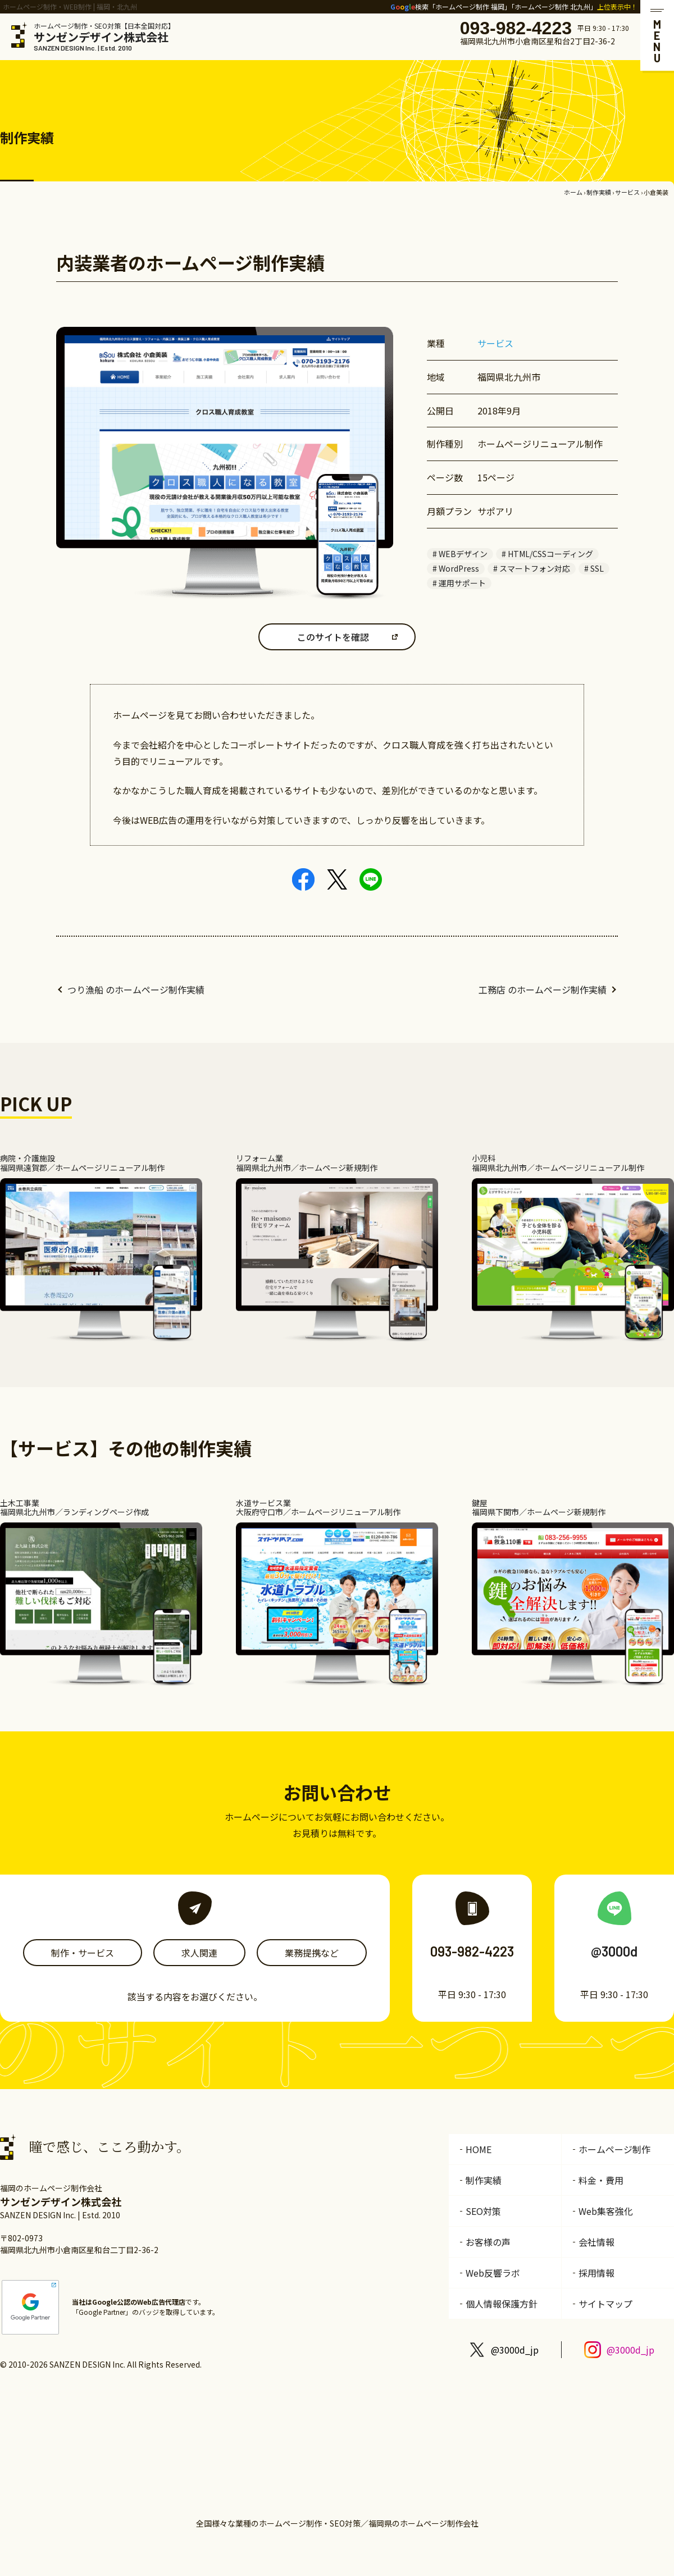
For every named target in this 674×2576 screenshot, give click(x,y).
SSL (597, 568)
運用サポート (462, 583)
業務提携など (312, 1952)
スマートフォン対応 (534, 568)
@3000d (614, 1951)
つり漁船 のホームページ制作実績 (135, 989)
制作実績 (598, 192)
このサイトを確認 (333, 637)
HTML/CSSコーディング (550, 553)
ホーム (573, 192)
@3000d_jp (515, 2349)
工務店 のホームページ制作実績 (543, 989)
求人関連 (199, 1952)
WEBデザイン (463, 553)
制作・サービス (82, 1952)
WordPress (459, 568)
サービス (627, 192)
